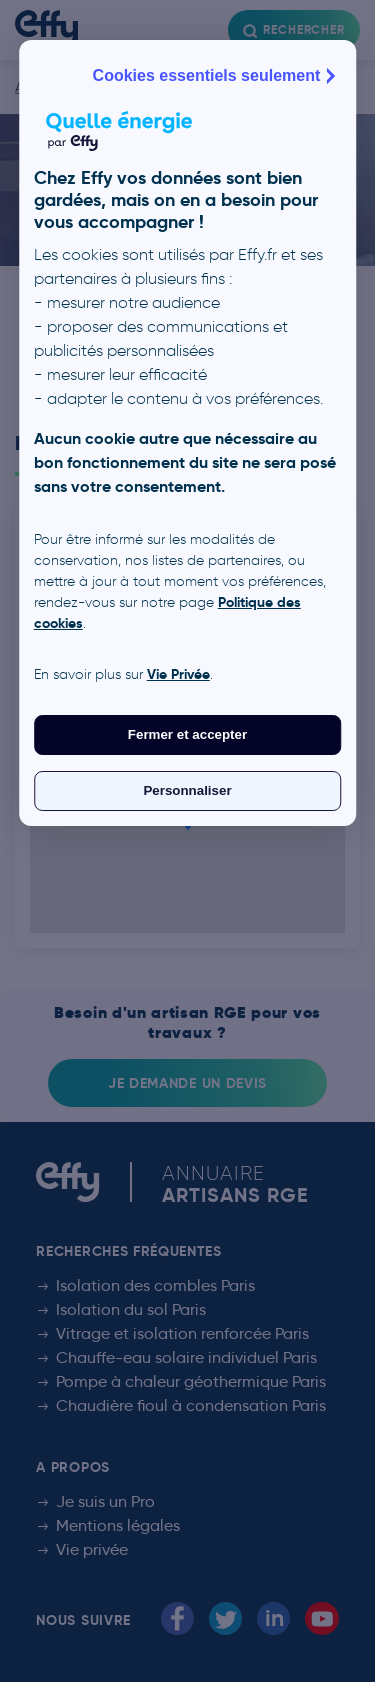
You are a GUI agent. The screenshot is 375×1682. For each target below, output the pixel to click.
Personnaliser (187, 790)
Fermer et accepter (187, 734)
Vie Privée (178, 674)
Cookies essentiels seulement (217, 76)
